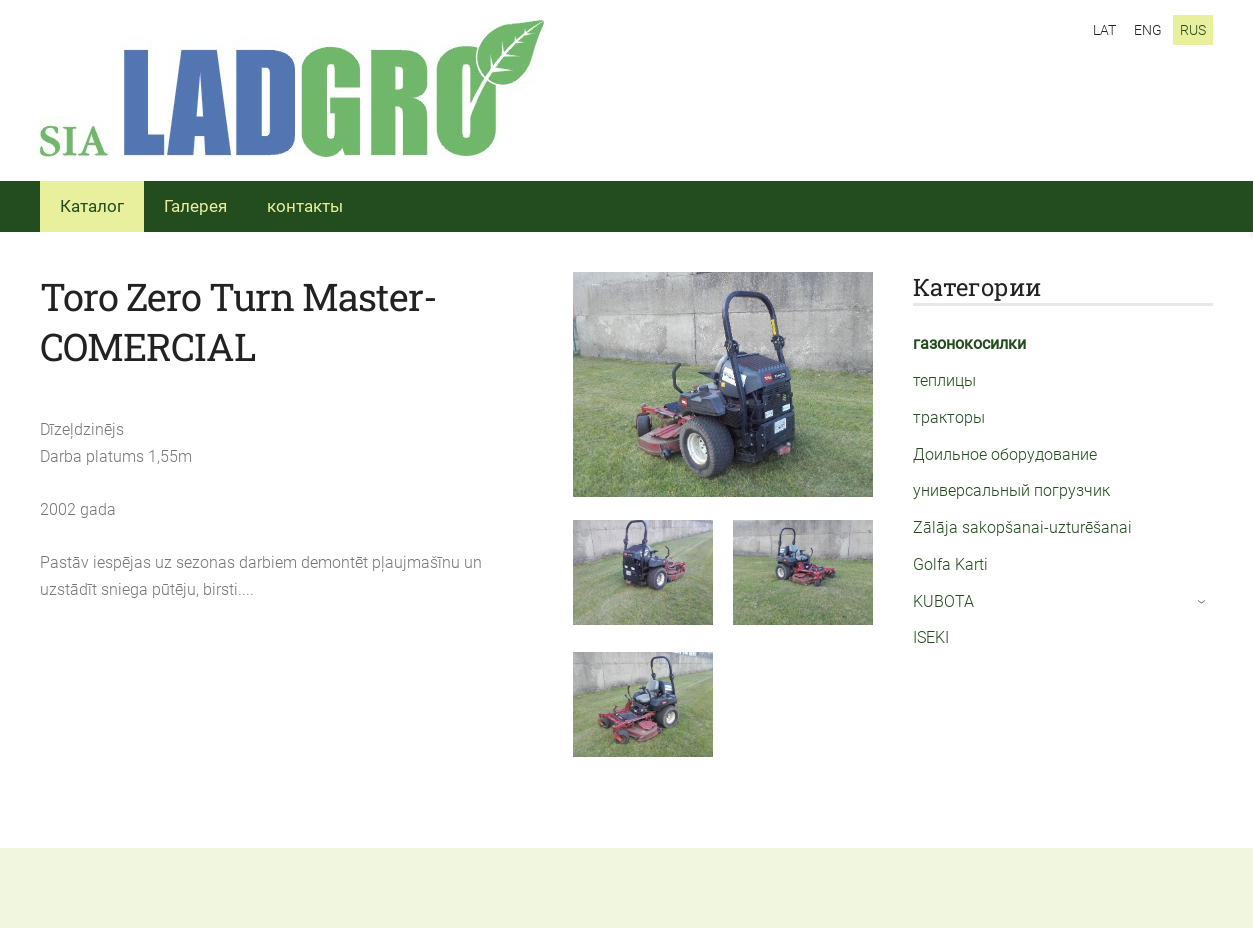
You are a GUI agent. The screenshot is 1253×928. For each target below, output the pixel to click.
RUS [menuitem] (1193, 30)
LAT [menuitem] (1104, 30)
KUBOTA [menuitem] (943, 601)
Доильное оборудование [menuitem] (1005, 454)
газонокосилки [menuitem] (969, 343)
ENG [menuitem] (1148, 30)
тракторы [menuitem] (949, 417)
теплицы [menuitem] (944, 380)
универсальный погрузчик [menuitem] (1011, 490)
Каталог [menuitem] (92, 206)
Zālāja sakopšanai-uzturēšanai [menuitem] (1022, 527)
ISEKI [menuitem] (931, 637)
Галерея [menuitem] (195, 206)
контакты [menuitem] (305, 206)
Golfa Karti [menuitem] (950, 564)
